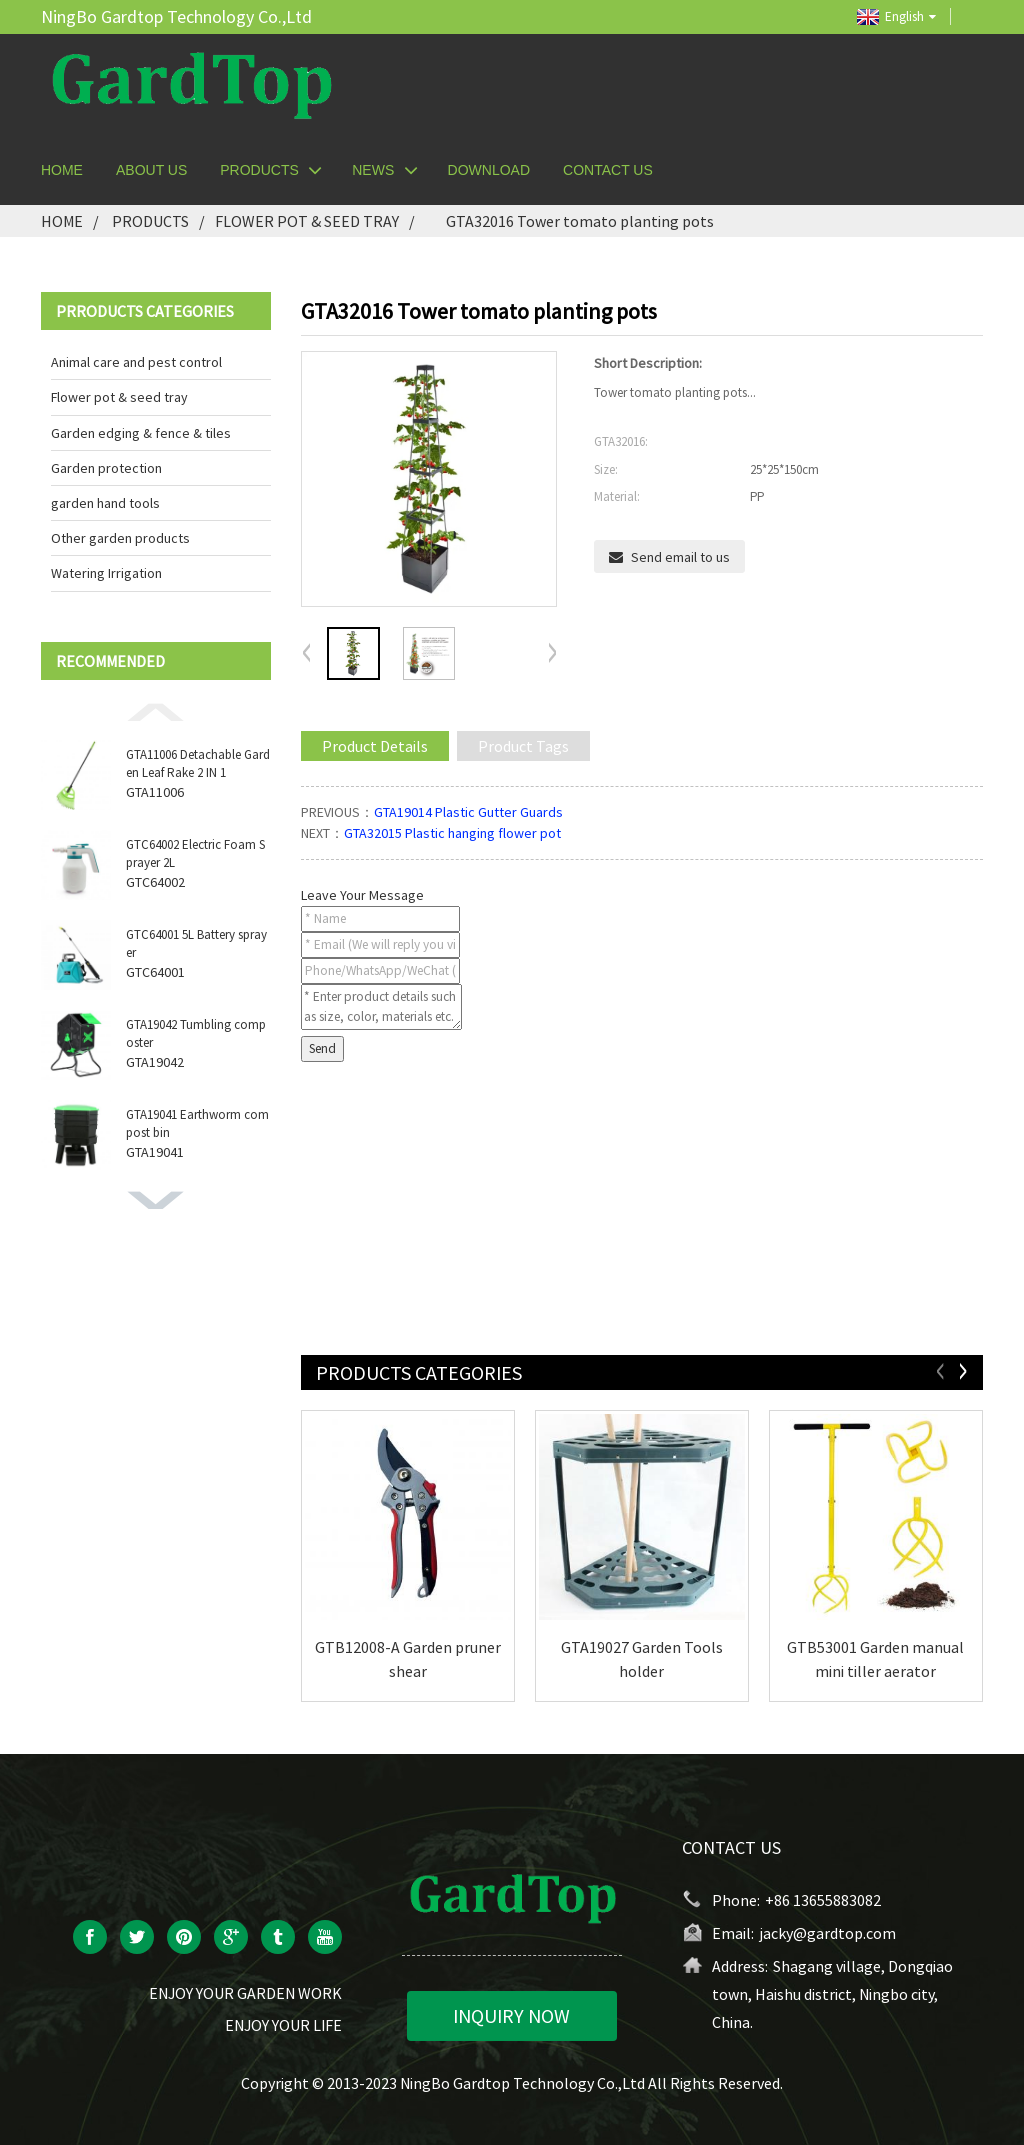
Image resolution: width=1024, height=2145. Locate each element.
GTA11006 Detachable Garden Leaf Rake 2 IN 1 (198, 763)
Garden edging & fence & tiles (141, 433)
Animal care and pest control (136, 362)
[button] (156, 711)
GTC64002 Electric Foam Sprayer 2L (195, 853)
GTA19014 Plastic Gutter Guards (468, 812)
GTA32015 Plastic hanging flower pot (452, 833)
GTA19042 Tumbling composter (196, 1033)
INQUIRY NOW (511, 2015)
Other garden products (120, 538)
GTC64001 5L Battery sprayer (196, 943)
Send (322, 1048)
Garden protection (106, 468)
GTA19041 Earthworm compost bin (197, 1123)
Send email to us (680, 557)
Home (62, 221)
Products (150, 221)
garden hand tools (105, 503)
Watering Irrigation (106, 573)
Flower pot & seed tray (307, 221)
